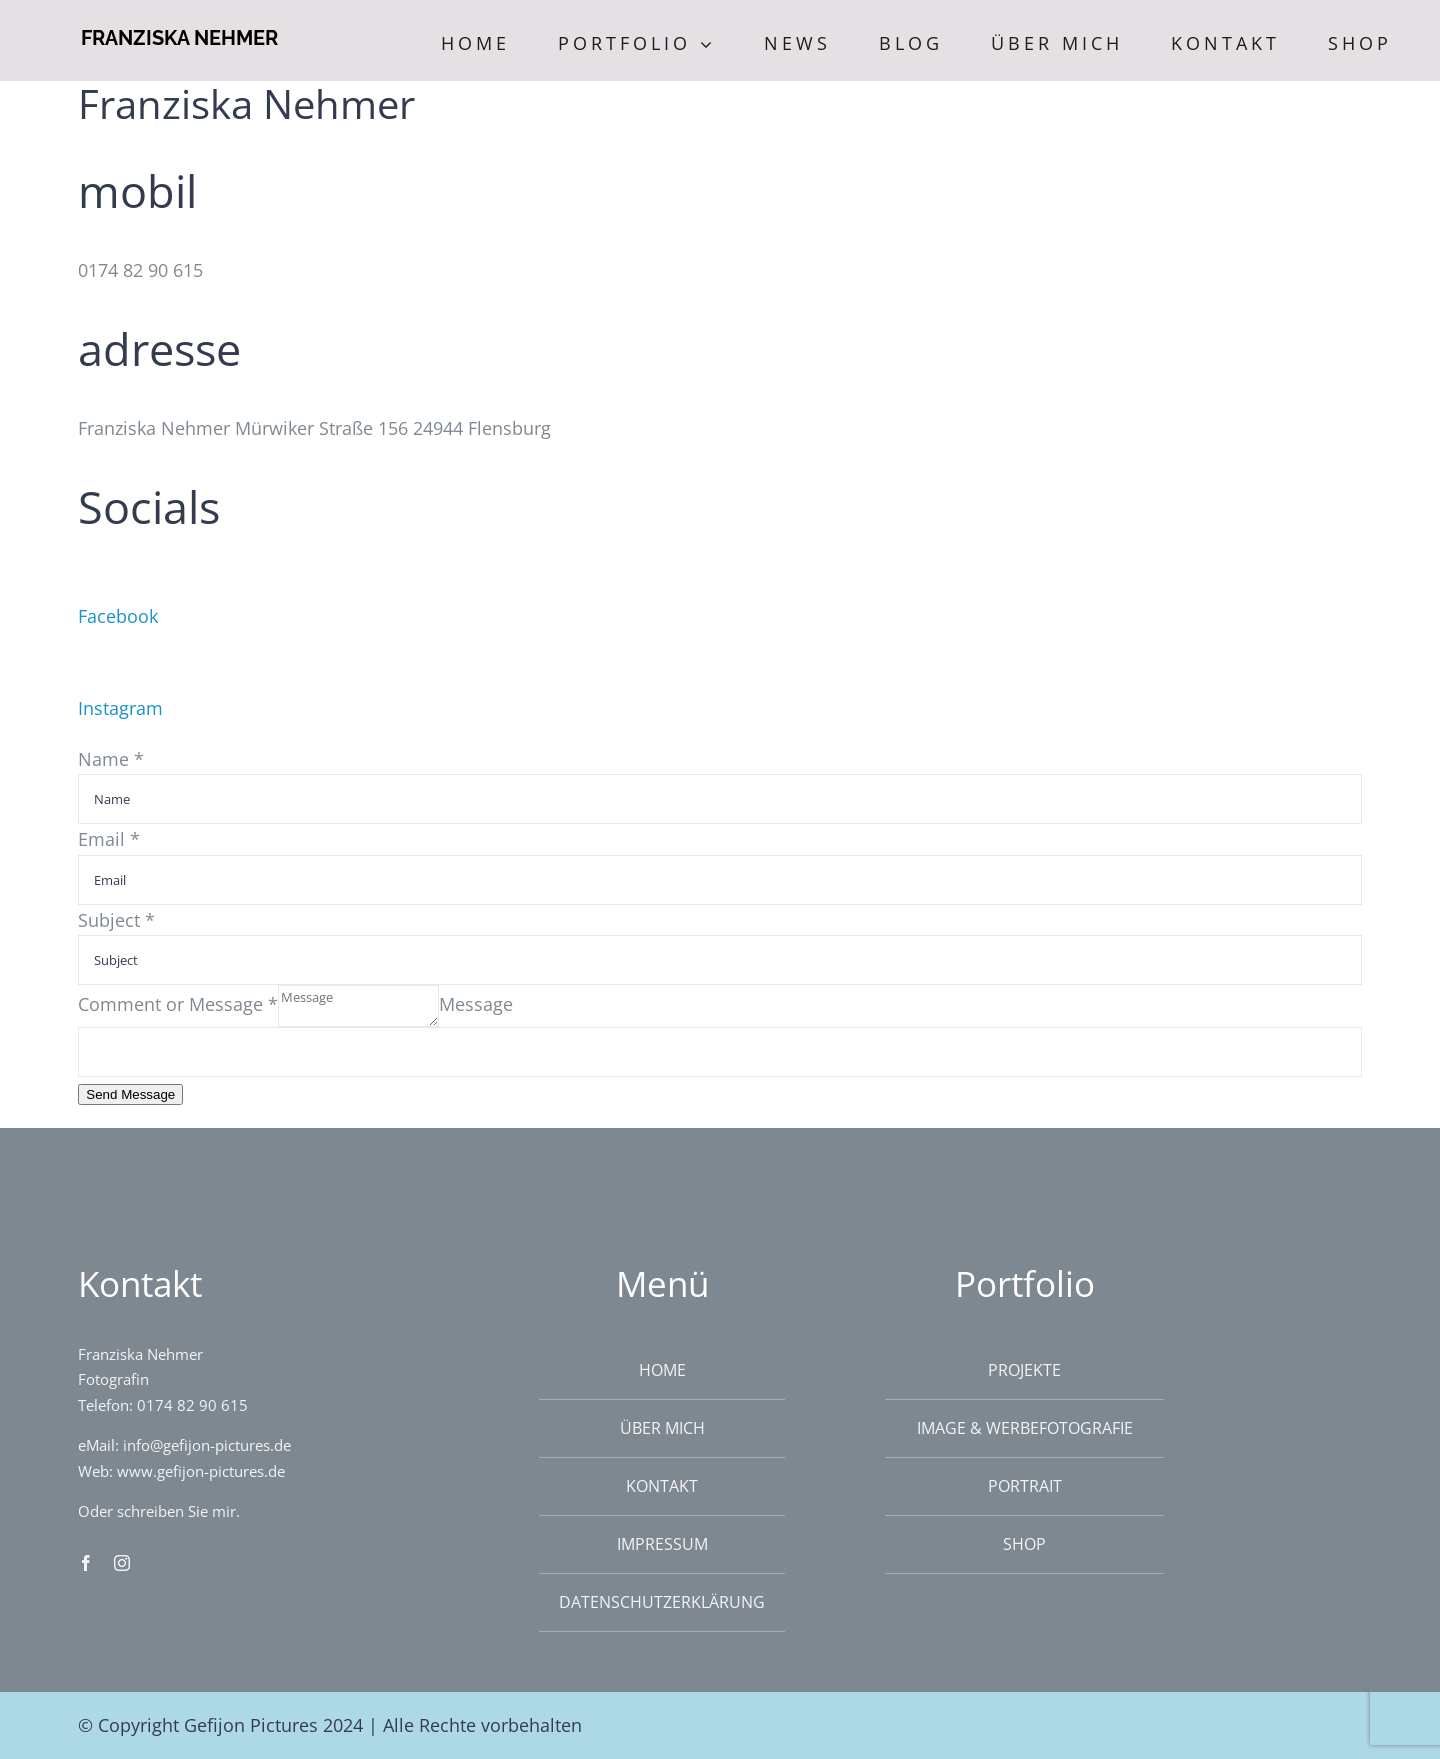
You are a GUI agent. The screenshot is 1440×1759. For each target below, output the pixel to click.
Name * (111, 759)
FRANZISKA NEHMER (179, 38)
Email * (109, 839)
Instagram (120, 708)
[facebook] (86, 1563)
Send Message (130, 1094)
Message (476, 1004)
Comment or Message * (178, 1004)
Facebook (118, 616)
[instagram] (122, 1563)
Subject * (116, 920)
